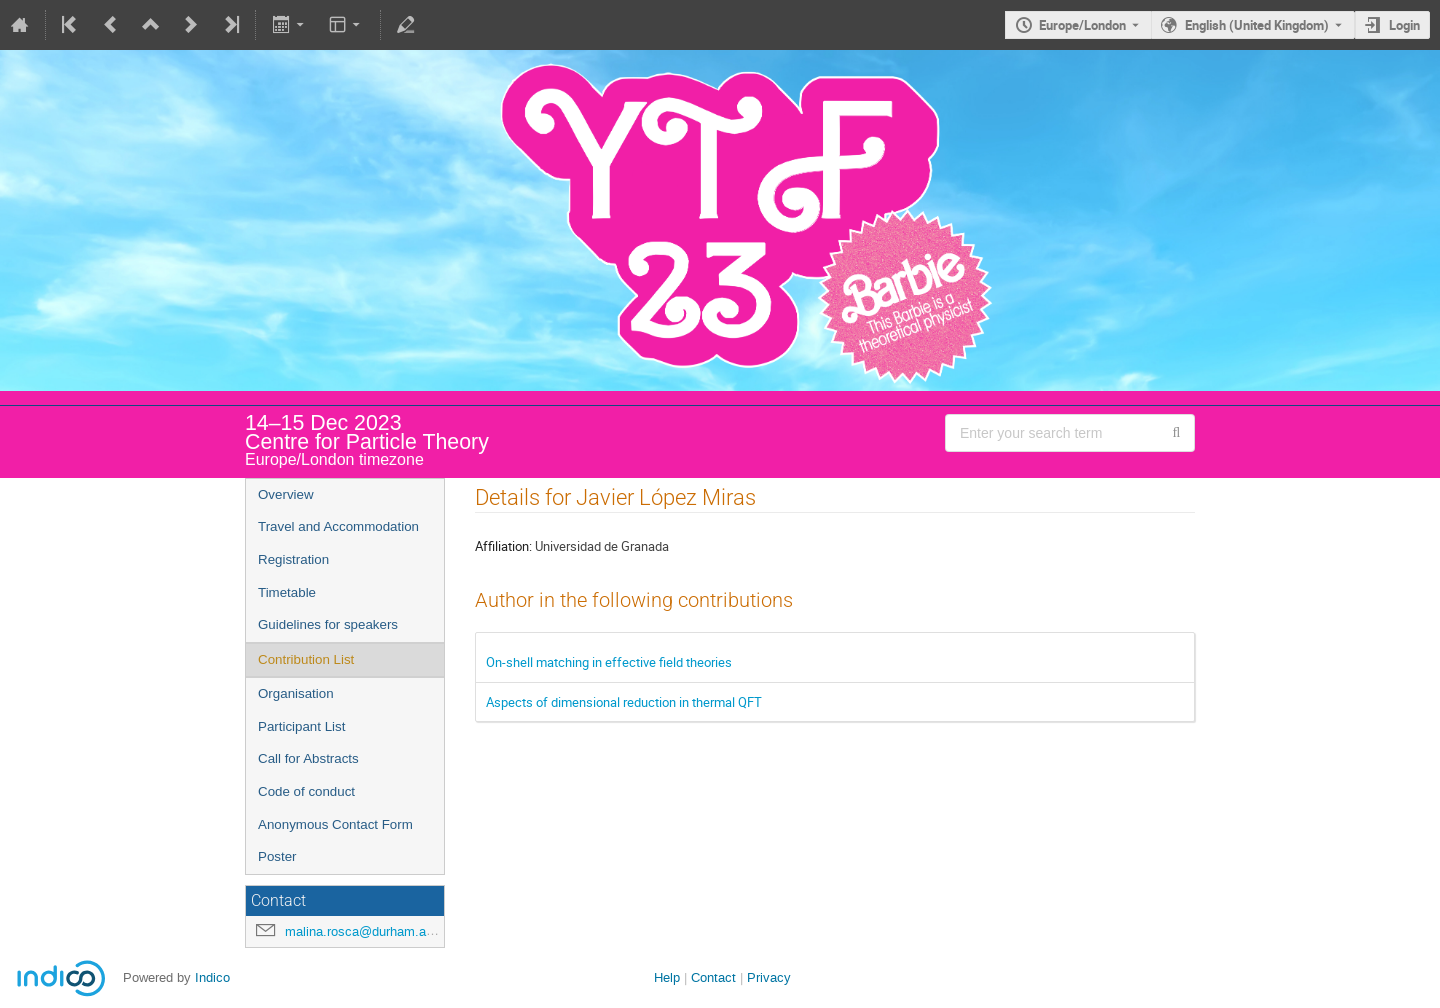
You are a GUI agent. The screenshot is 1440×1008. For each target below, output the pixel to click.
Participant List (301, 726)
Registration (293, 559)
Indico (212, 977)
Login (1404, 25)
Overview (286, 494)
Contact (713, 977)
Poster (277, 856)
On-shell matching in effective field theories (609, 662)
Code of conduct (306, 791)
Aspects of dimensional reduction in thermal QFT (624, 702)
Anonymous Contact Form (335, 824)
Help (667, 977)
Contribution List (306, 659)
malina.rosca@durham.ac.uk (368, 931)
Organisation (296, 693)
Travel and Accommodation (338, 526)
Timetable (287, 592)
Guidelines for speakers (328, 624)
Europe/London (1082, 25)
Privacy (769, 977)
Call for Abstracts (308, 758)
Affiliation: (503, 546)
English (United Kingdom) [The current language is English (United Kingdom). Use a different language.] (1257, 25)
